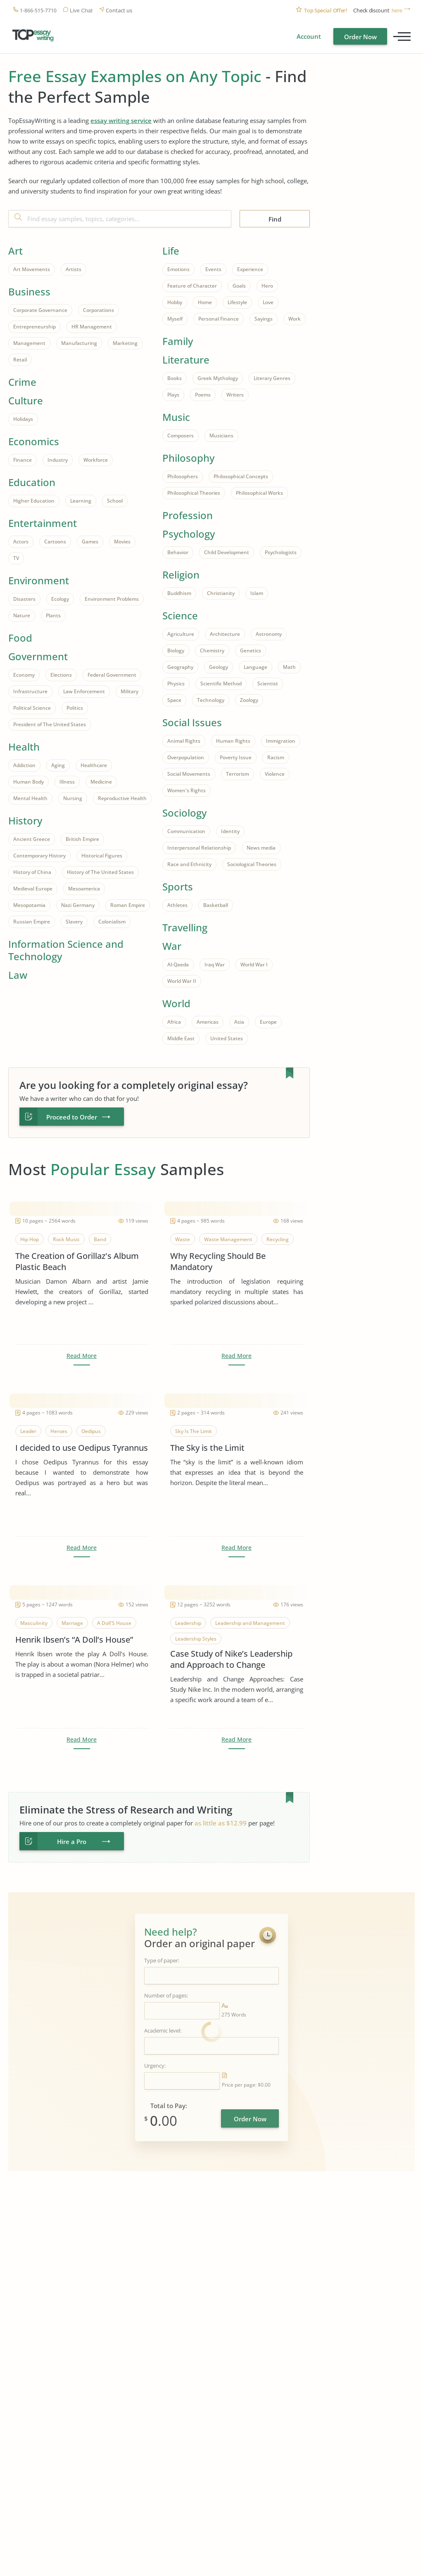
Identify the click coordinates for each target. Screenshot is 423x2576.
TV (16, 558)
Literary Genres (272, 378)
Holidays (23, 419)
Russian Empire (31, 921)
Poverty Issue (236, 757)
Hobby (174, 302)
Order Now (360, 37)
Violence (275, 773)
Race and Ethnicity (189, 864)
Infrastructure (30, 691)
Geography (180, 667)
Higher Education (34, 500)
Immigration (280, 740)
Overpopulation (185, 757)
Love (268, 302)
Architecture (225, 634)
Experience (250, 269)
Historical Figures (101, 855)
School (115, 500)
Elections (61, 674)
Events (213, 269)
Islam (256, 593)
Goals (239, 285)
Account (309, 36)
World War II (181, 981)
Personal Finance (218, 318)
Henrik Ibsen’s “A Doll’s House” (74, 1639)
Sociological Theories (251, 864)
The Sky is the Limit (207, 1447)
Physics (176, 683)
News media (261, 847)
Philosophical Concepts (241, 476)
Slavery (74, 921)
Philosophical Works (259, 492)
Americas (208, 1021)
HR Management (91, 326)
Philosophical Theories (193, 492)
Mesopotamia (29, 905)
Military (129, 691)
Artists (73, 269)
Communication (186, 831)
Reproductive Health (122, 798)
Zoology (249, 700)
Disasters (24, 598)
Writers (235, 394)
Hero (267, 285)
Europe (268, 1021)
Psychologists (281, 552)
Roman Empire (127, 905)
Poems (203, 394)
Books (174, 378)
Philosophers (182, 476)
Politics (75, 707)
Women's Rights (186, 790)
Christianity (221, 593)
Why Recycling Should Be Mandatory (218, 1261)
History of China (32, 872)
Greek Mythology (217, 378)
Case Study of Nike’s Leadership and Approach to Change (231, 1659)
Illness (67, 781)
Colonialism (112, 921)
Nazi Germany (78, 905)
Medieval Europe (32, 888)
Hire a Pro (71, 1841)
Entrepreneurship (34, 326)
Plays (173, 394)
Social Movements (188, 773)
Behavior (177, 552)
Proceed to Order (71, 1117)
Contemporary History (39, 855)
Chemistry (212, 650)
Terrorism (237, 773)
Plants (53, 615)
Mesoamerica (84, 888)
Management (29, 343)
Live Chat (81, 10)
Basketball (215, 905)
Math (289, 667)
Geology (218, 667)
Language (255, 667)
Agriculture (180, 634)
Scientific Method (221, 683)
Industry (58, 459)
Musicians (221, 435)
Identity (230, 831)
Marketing (125, 343)
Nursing (72, 798)
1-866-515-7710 (38, 10)
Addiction (24, 765)
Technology (210, 700)
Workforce (95, 459)
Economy (24, 674)
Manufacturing (79, 343)
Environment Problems (112, 598)
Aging (58, 765)
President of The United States (49, 724)
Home (205, 302)
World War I (254, 964)
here (397, 10)
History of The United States (100, 872)
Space (174, 700)
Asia (239, 1021)
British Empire (82, 839)
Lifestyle (237, 302)
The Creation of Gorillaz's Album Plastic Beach (77, 1261)
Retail (20, 359)
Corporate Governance (40, 310)
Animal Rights (183, 740)
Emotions (178, 269)
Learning (80, 500)
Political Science (32, 707)
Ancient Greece (31, 839)
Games (90, 541)
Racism (275, 757)
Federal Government (112, 674)
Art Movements (31, 269)
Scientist (267, 683)
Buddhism (179, 593)
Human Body (28, 781)
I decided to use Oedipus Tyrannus (81, 1447)
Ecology (60, 598)
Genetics (250, 650)
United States (226, 1038)
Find (275, 219)
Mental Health (30, 798)
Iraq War (214, 964)
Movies (122, 541)
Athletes (177, 905)
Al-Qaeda (178, 964)
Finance (22, 459)
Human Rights (233, 740)
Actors (21, 541)
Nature (21, 615)
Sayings (263, 318)
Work (294, 318)
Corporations (98, 310)
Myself (175, 318)
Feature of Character (192, 285)
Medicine (101, 781)
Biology (175, 650)
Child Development (226, 552)
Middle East (181, 1038)
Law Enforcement (84, 691)
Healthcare (94, 765)
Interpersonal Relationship (199, 847)
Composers (180, 435)
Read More (82, 1356)
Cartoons (55, 541)
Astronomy (269, 634)
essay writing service (121, 120)
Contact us (119, 10)
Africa (174, 1021)
